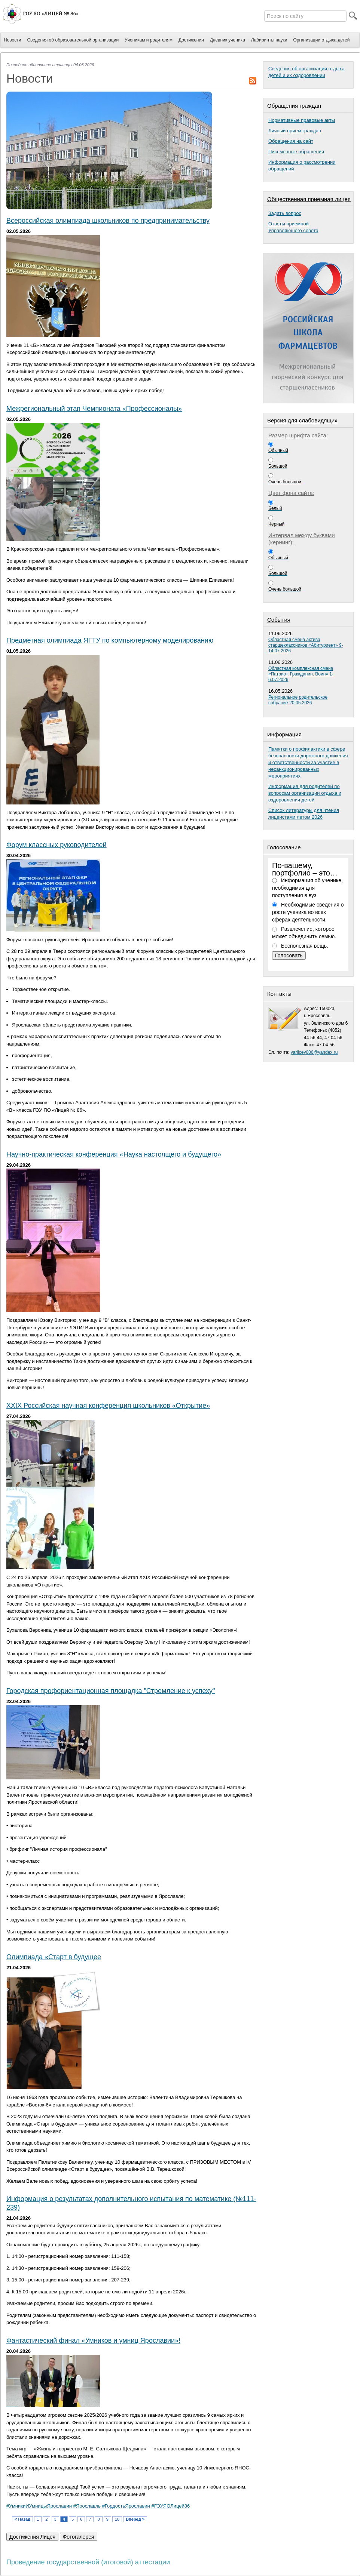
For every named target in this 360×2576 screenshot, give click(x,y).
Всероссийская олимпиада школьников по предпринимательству (108, 220)
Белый (275, 508)
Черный (276, 524)
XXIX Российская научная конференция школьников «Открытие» (108, 1405)
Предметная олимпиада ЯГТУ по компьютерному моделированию (109, 640)
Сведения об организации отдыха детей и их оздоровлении (306, 72)
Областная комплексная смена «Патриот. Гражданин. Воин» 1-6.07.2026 (300, 674)
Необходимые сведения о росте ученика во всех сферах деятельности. (308, 912)
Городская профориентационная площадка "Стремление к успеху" (110, 1691)
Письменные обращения (296, 151)
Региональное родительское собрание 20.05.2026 (297, 700)
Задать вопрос (284, 213)
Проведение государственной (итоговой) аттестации (88, 2562)
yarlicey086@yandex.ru (314, 1052)
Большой (277, 466)
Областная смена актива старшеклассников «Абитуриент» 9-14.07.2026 (305, 645)
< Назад (22, 2519)
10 (117, 2519)
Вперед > (135, 2519)
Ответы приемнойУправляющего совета (293, 227)
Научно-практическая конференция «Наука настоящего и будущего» (113, 1154)
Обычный (278, 450)
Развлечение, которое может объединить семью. (304, 932)
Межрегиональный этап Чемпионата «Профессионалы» (94, 408)
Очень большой (284, 481)
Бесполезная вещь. (304, 946)
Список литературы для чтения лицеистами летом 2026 (303, 813)
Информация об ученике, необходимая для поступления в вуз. (307, 887)
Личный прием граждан (294, 130)
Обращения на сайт (290, 141)
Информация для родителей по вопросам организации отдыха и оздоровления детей (304, 793)
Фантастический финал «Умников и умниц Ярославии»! (93, 2340)
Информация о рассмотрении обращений (302, 165)
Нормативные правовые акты (301, 120)
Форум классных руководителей (56, 845)
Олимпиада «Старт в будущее (53, 1957)
